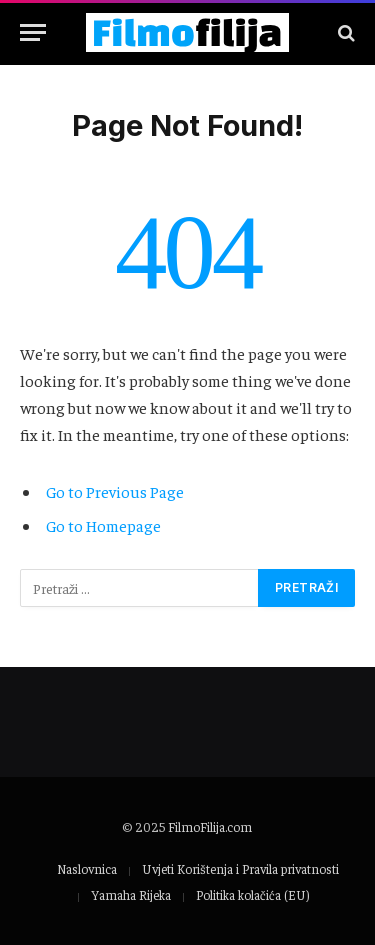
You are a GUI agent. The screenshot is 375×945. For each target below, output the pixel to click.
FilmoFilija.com (210, 826)
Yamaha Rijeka (131, 894)
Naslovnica (87, 868)
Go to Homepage (103, 525)
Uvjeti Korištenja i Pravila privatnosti (240, 868)
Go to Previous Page (115, 491)
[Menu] (33, 32)
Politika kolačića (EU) (252, 894)
